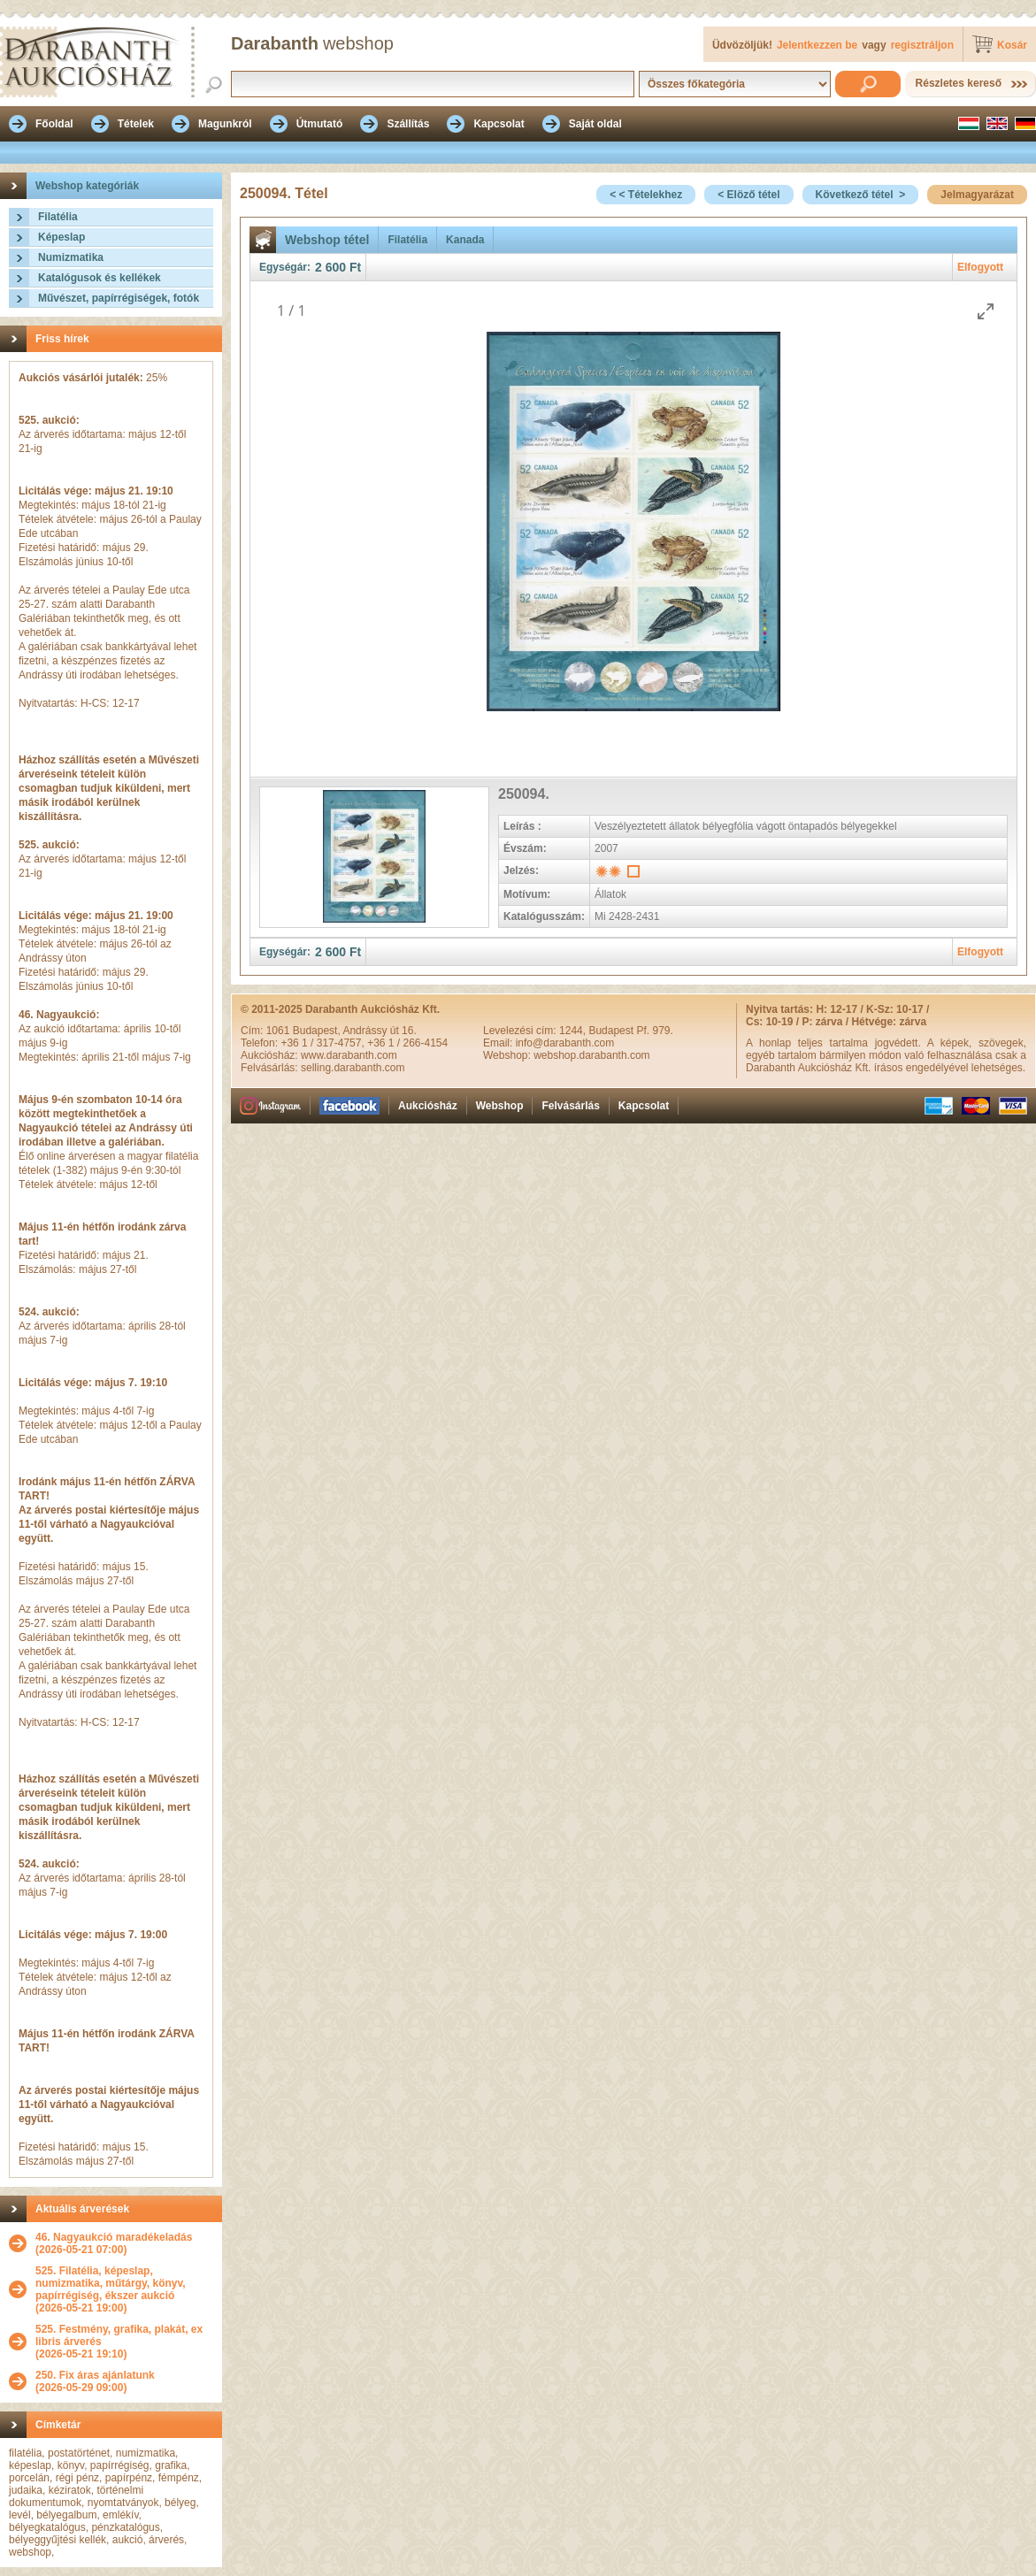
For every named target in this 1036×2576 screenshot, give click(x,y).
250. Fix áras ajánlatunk (95, 2375)
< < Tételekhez (646, 194)
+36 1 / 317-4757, (323, 1043)
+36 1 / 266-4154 (407, 1043)
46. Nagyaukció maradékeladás (113, 2237)
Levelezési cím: (521, 1030)
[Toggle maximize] (985, 311)
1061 (279, 1030)
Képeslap (61, 237)
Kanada (465, 240)
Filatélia (58, 217)
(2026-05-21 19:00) (124, 2289)
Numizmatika (71, 257)
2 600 (330, 267)
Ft (355, 267)
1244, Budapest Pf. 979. (616, 1030)
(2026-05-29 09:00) (95, 2381)
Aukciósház (427, 1106)
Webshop (500, 1106)
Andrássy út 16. (379, 1030)
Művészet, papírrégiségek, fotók (118, 298)
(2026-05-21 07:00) (113, 2243)
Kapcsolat (643, 1106)
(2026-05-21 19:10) (124, 2341)
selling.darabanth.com (352, 1068)
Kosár (1012, 45)
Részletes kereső (958, 83)
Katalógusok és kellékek (99, 278)
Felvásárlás (570, 1106)
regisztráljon (922, 45)
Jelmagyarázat (977, 194)
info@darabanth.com (565, 1043)
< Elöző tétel (748, 194)
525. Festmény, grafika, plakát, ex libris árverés (119, 2335)
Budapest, (318, 1030)
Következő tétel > (861, 194)
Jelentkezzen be (817, 45)
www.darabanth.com (349, 1055)
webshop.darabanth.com (591, 1055)
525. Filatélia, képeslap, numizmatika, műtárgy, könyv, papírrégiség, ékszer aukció (110, 2283)
